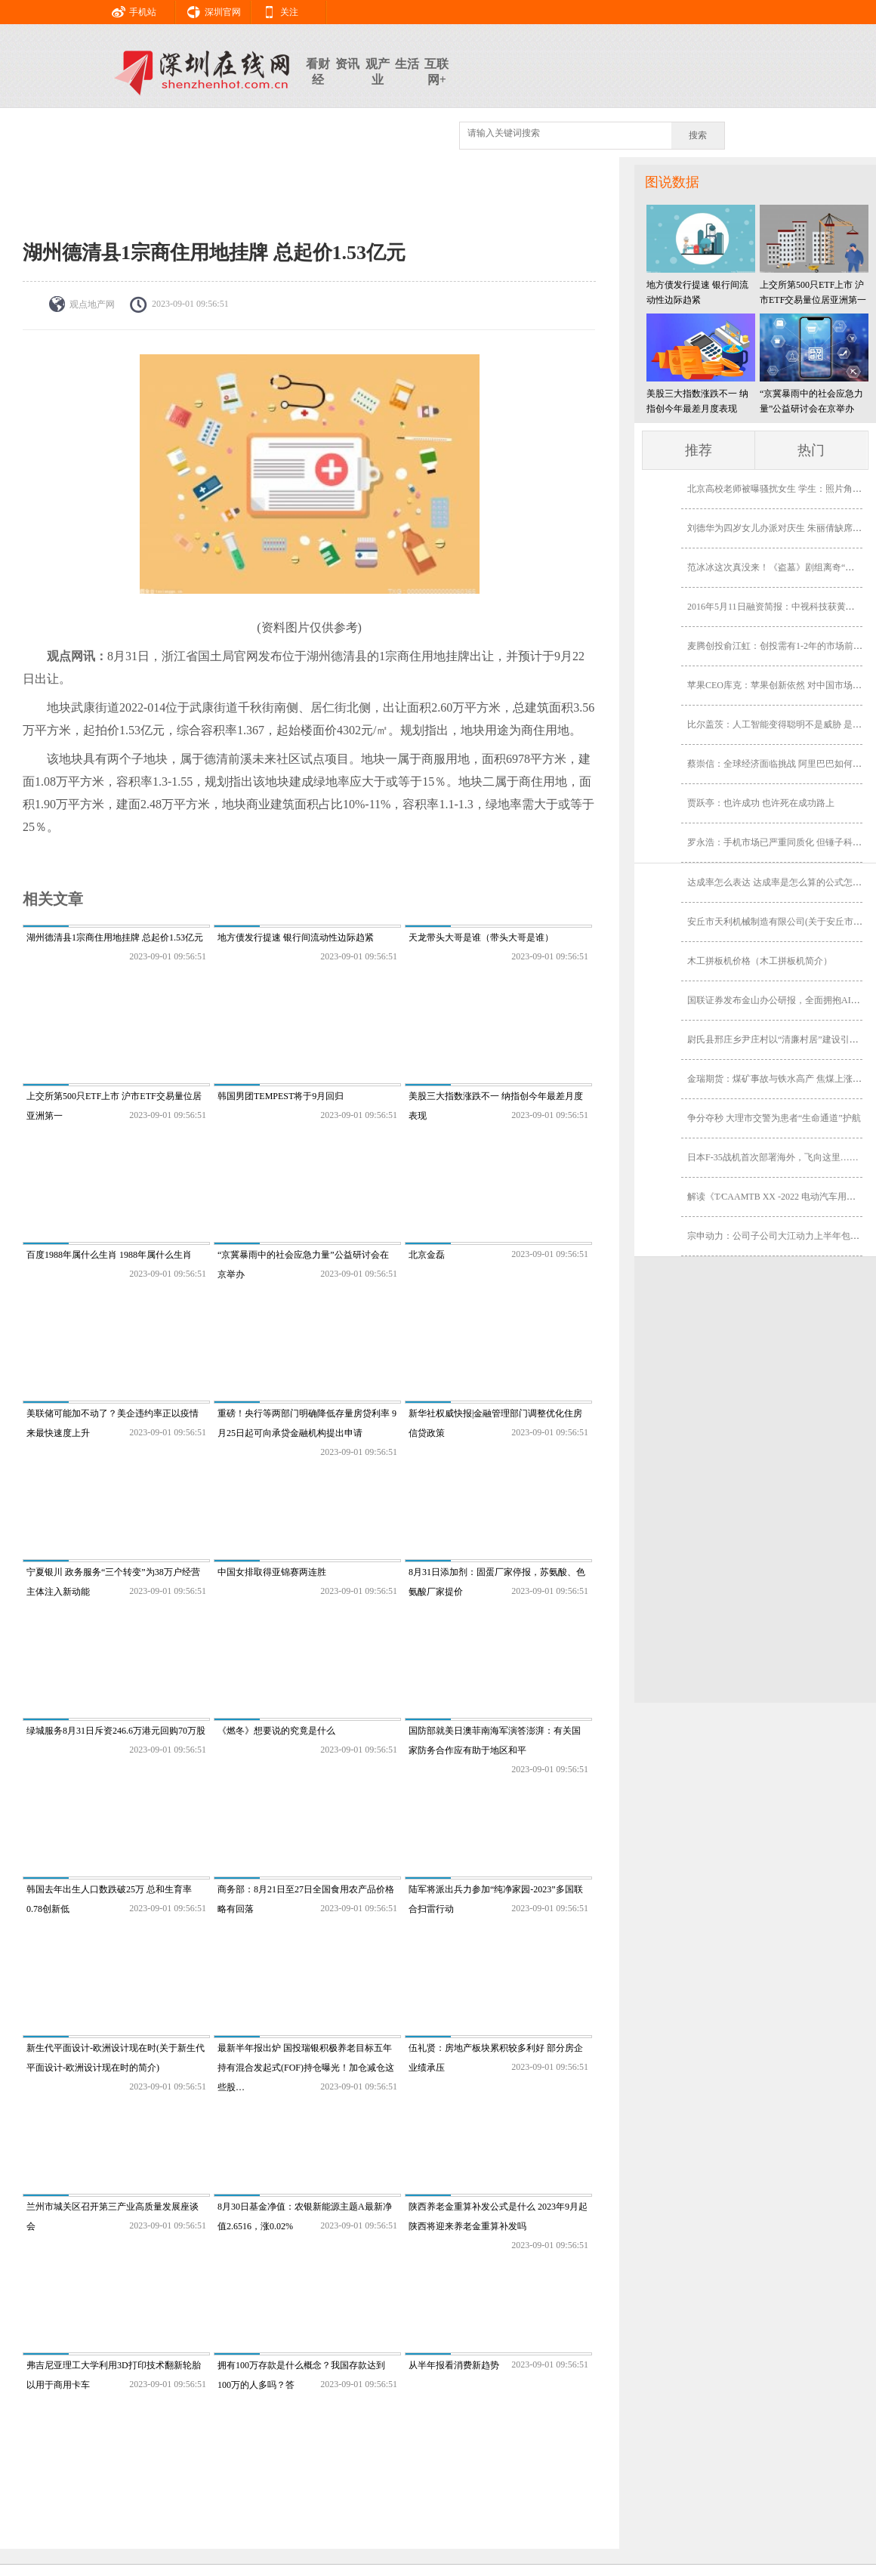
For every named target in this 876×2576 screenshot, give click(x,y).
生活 (407, 63)
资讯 (347, 63)
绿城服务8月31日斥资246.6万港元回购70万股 (115, 1730)
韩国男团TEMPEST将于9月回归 (280, 1096)
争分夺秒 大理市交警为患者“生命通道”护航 (774, 1118)
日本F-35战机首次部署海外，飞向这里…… (773, 1157)
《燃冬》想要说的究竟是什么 (276, 1730)
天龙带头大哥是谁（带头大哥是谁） (481, 937)
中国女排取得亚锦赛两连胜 (271, 1572)
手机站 (128, 10)
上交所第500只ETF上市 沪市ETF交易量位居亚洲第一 (813, 292)
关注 (274, 10)
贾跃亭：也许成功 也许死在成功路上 (760, 803)
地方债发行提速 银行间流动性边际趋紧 (295, 937)
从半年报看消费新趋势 (454, 2365)
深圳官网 (208, 10)
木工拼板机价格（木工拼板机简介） (759, 961)
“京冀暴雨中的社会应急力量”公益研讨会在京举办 (811, 401)
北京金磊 (427, 1254)
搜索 (698, 135)
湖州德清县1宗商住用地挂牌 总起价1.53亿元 (114, 937)
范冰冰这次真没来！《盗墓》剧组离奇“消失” (777, 567)
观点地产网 (92, 304)
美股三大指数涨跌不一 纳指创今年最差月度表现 (697, 401)
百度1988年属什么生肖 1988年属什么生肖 (109, 1254)
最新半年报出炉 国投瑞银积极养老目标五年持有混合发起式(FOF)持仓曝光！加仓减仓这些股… (305, 2068)
